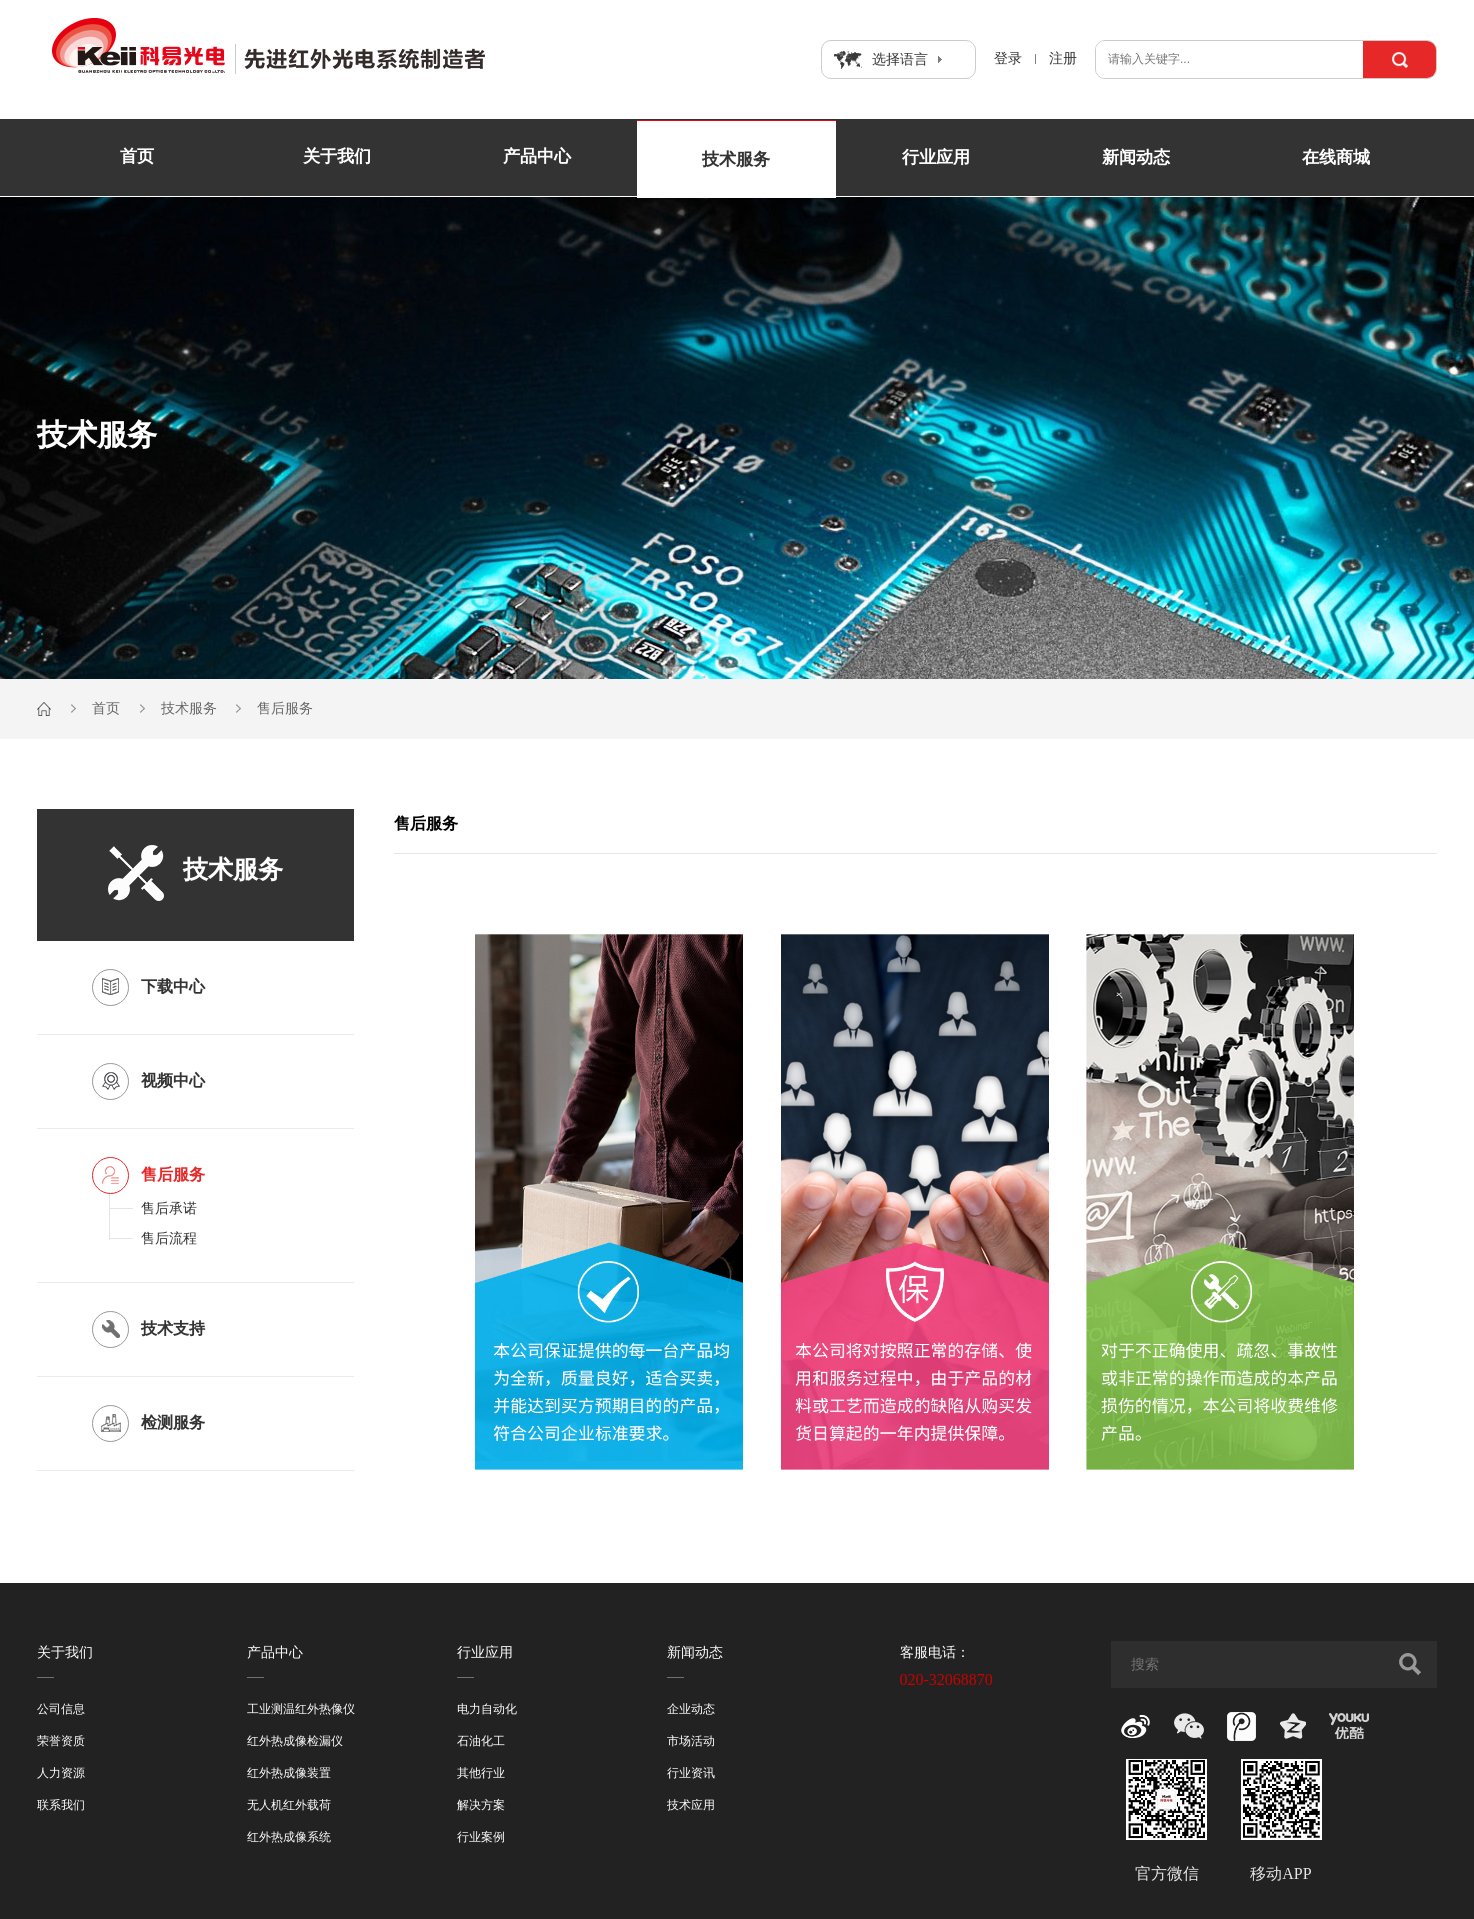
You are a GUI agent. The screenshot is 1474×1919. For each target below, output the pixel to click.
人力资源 (61, 1773)
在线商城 (1336, 158)
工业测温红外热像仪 (301, 1709)
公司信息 (61, 1709)
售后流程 (169, 1238)
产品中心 (537, 157)
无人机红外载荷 (289, 1805)
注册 (1063, 59)
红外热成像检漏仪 (295, 1741)
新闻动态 (1136, 158)
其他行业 (481, 1773)
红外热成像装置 (289, 1773)
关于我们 (337, 157)
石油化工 (481, 1741)
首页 (137, 157)
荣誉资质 (61, 1741)
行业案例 (481, 1837)
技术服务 (736, 160)
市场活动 (691, 1741)
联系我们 (61, 1805)
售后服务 (285, 708)
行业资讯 (691, 1773)
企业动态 (691, 1709)
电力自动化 (487, 1709)
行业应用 (936, 158)
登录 (1008, 59)
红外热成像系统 (289, 1837)
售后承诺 (169, 1208)
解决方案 (481, 1805)
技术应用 (691, 1805)
